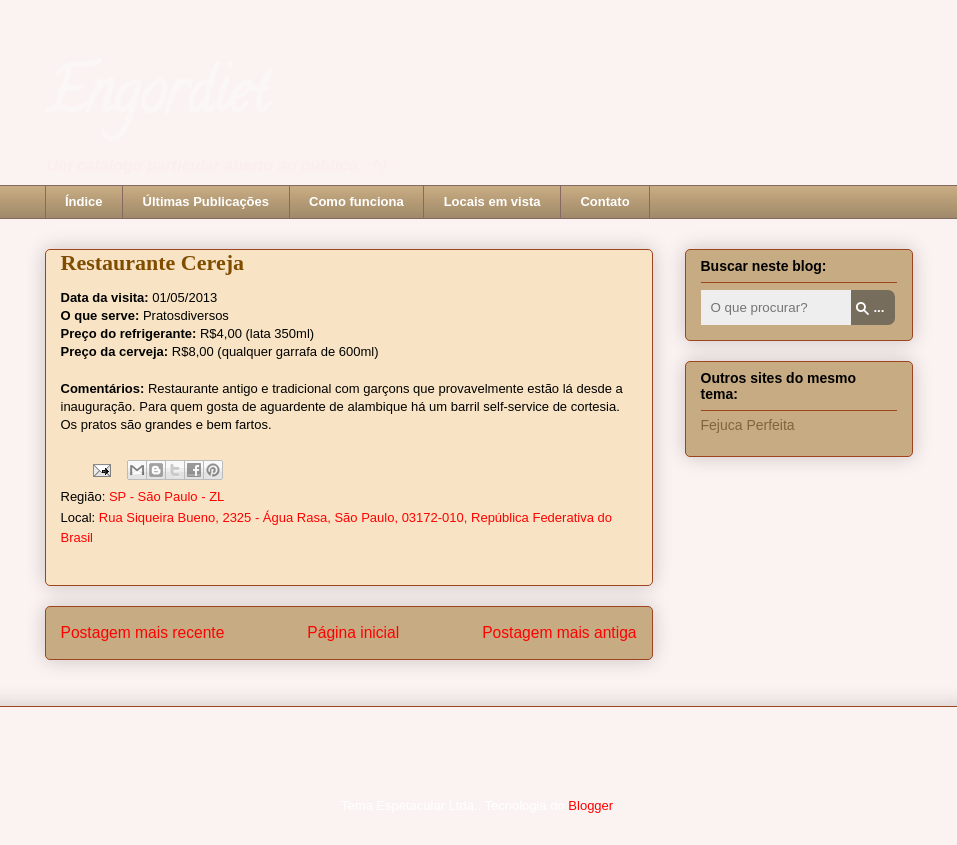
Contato (604, 201)
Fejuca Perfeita (748, 425)
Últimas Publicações (206, 201)
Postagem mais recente (143, 632)
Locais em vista (492, 201)
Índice (84, 201)
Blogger (590, 805)
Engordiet (156, 99)
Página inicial (353, 632)
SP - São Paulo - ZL (166, 496)
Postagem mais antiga (559, 632)
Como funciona (356, 201)
